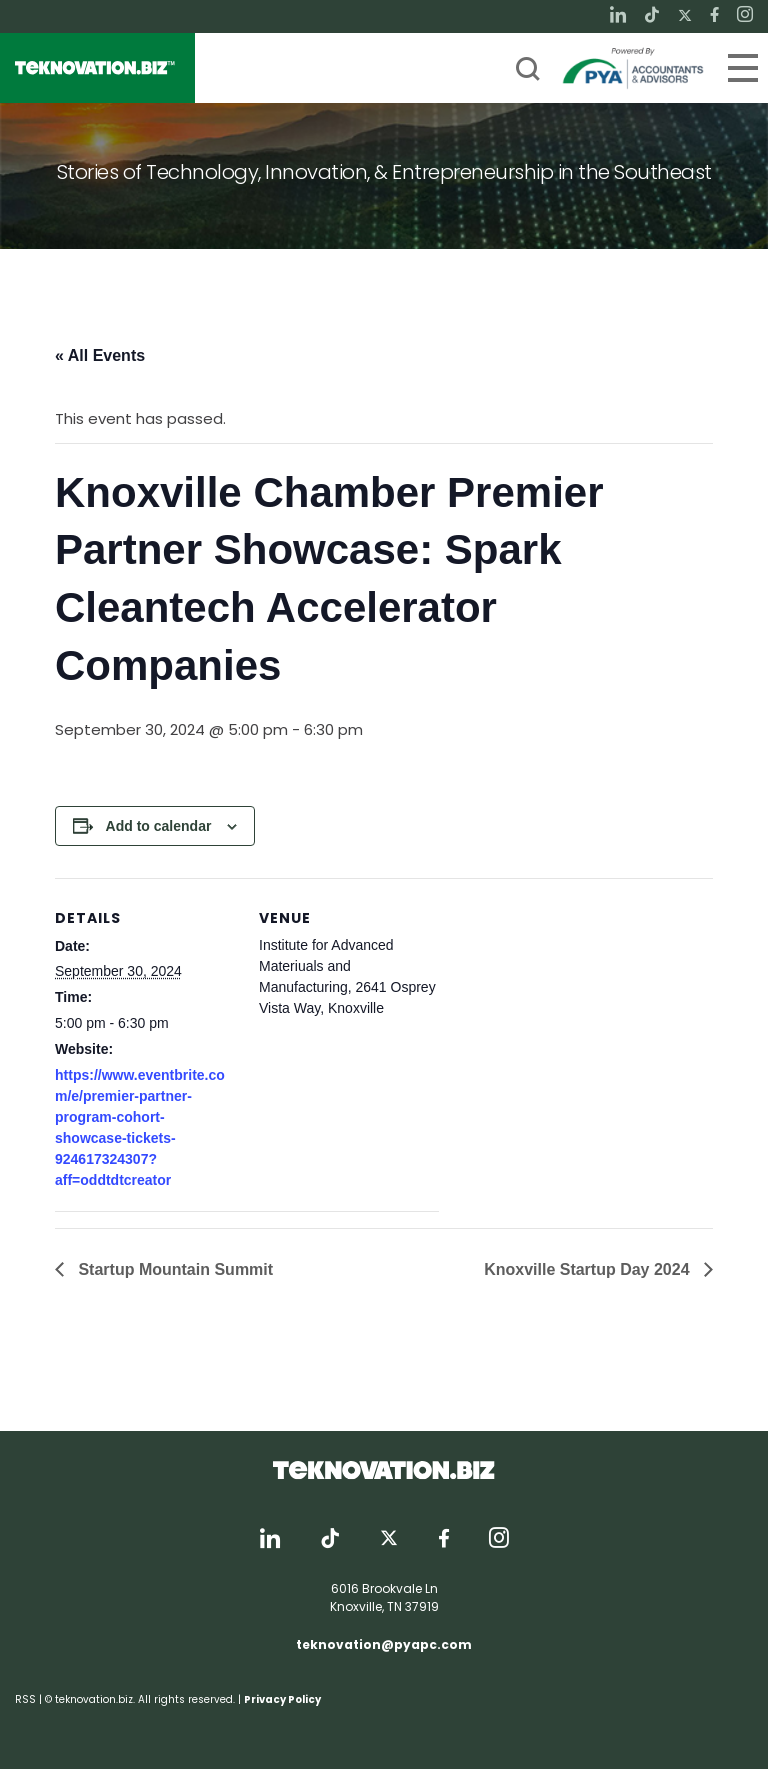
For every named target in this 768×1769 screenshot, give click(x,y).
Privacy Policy (282, 1699)
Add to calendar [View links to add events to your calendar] (159, 826)
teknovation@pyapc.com (384, 1644)
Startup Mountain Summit (173, 1269)
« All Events (100, 355)
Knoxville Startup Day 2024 (589, 1269)
